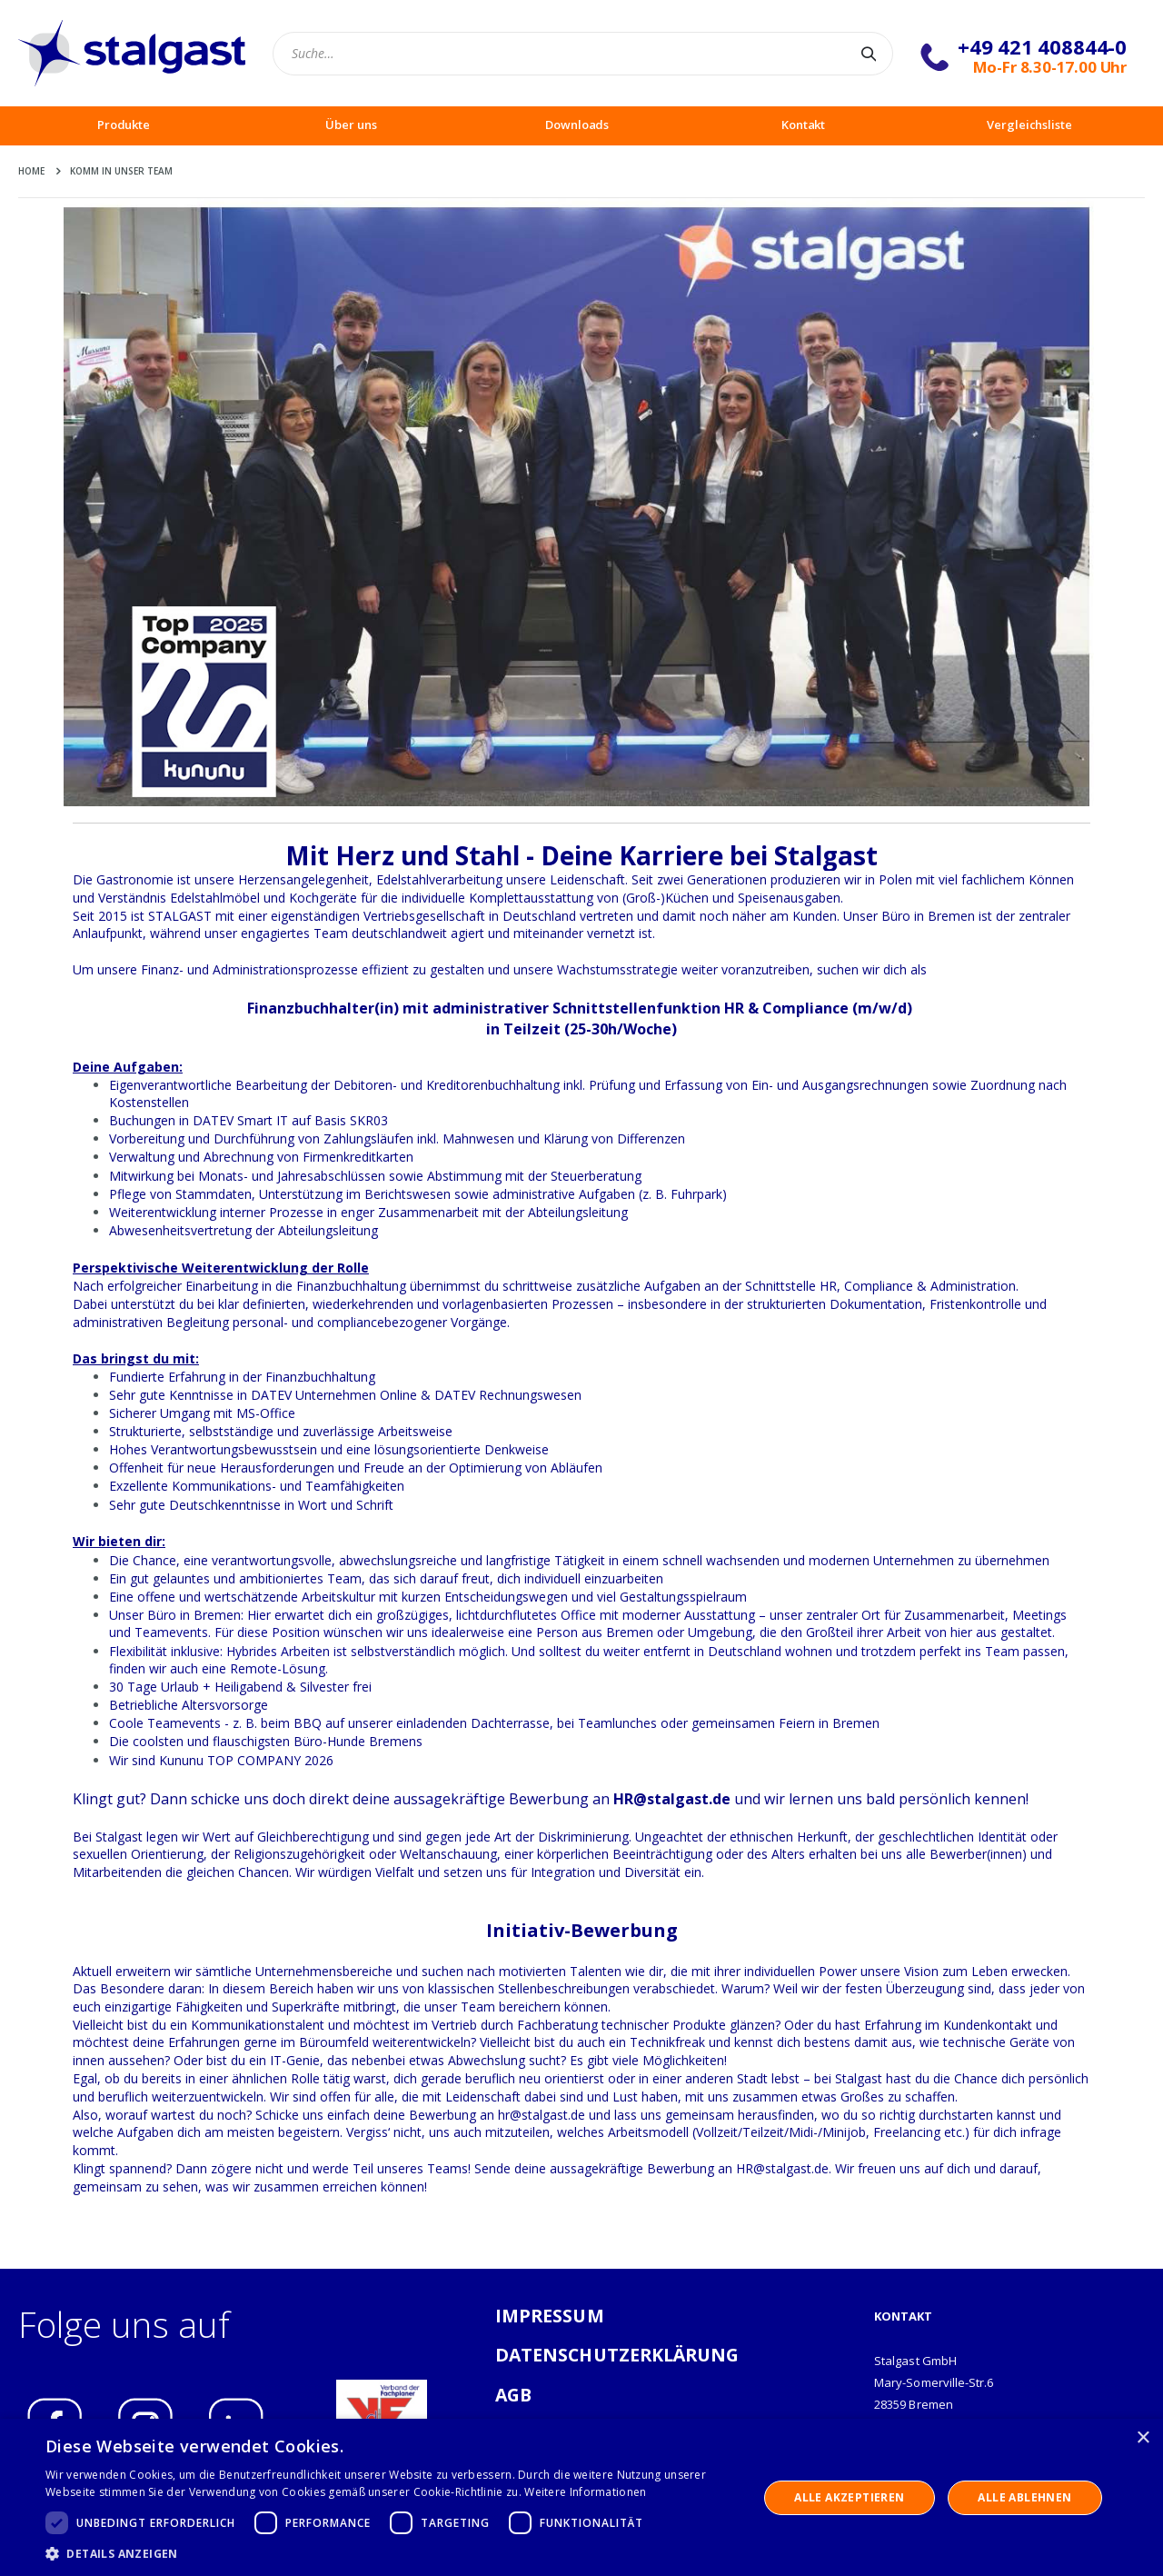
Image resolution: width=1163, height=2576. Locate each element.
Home (31, 171)
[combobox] (583, 53)
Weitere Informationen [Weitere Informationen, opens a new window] (585, 2492)
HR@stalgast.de (672, 1799)
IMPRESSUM (549, 2315)
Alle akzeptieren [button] (849, 2497)
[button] (391, 2553)
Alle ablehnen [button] (1024, 2497)
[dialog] (581, 2497)
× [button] (1142, 2438)
